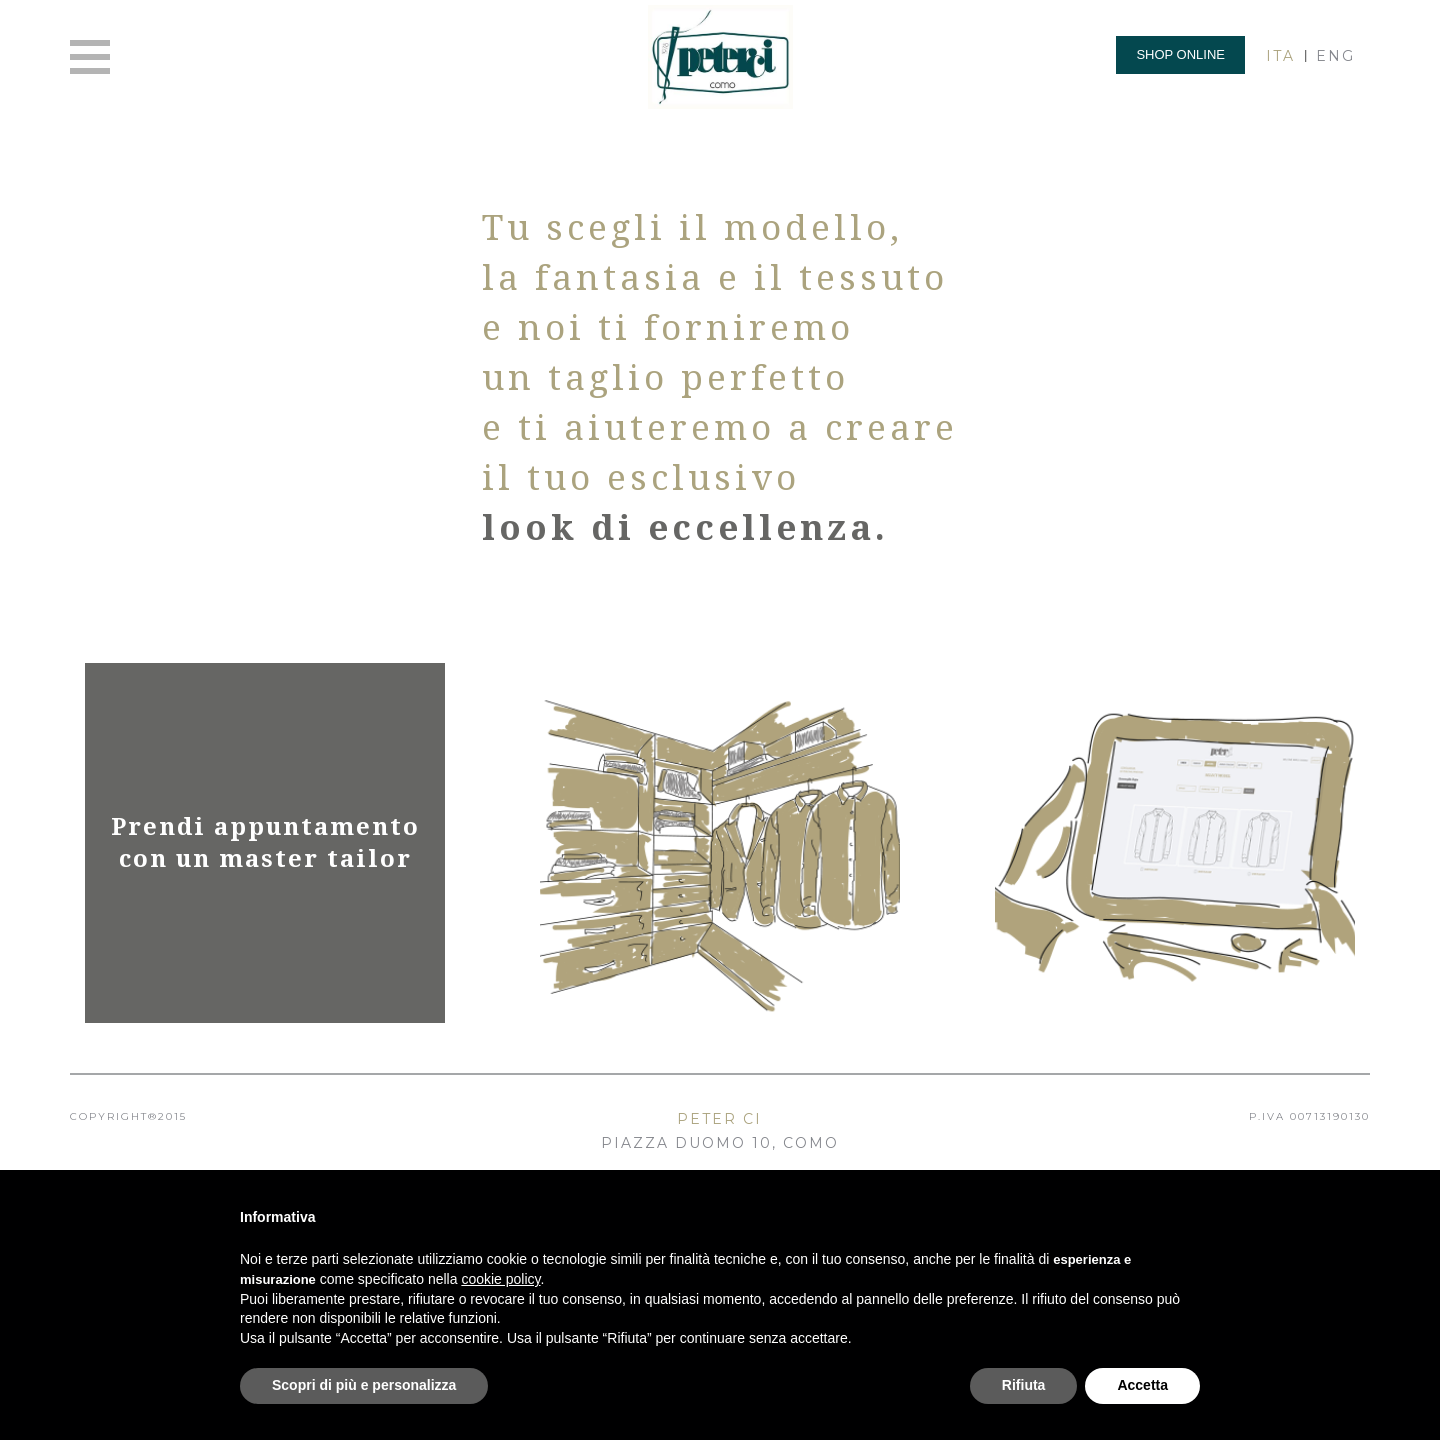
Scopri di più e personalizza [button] (364, 1385)
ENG (1335, 56)
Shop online (1180, 54)
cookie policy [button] (500, 1279)
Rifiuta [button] (1024, 1385)
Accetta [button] (1142, 1385)
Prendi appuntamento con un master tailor (265, 843)
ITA (1280, 56)
